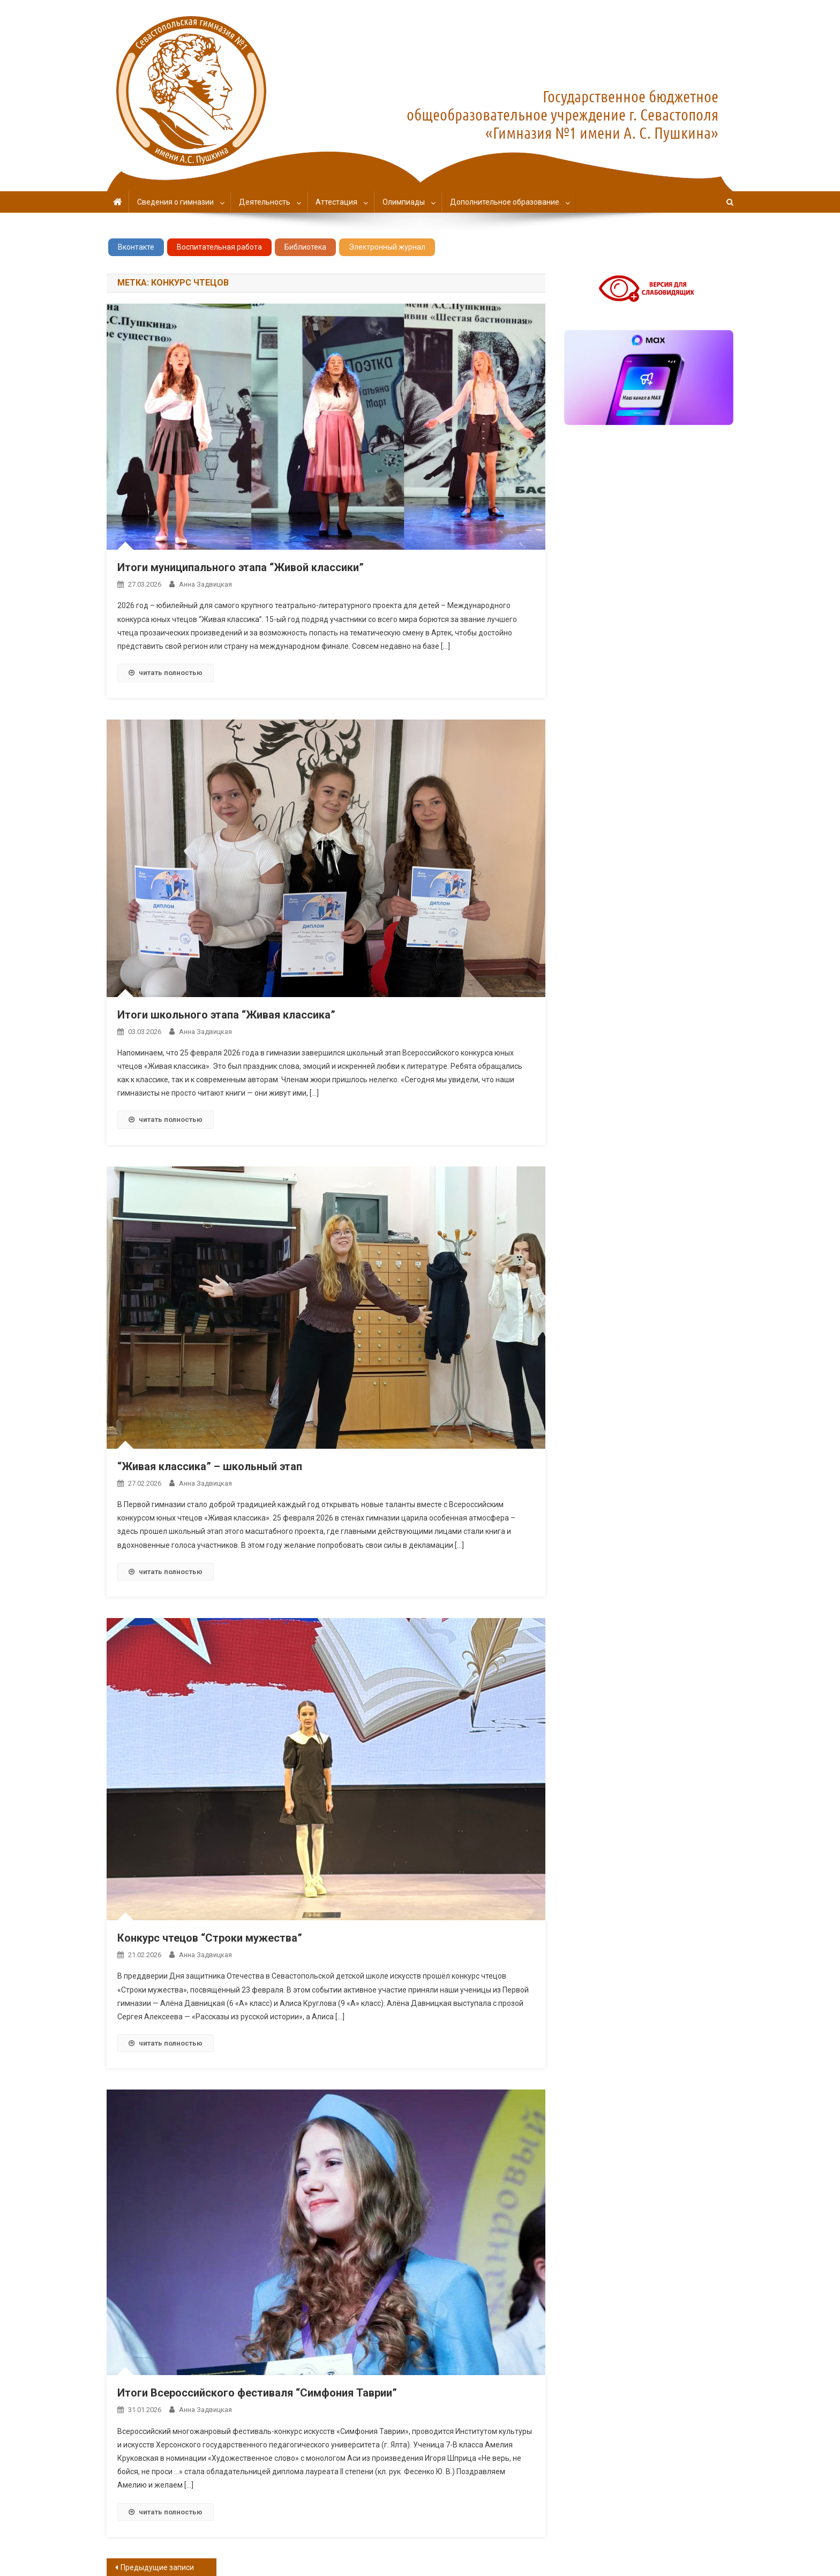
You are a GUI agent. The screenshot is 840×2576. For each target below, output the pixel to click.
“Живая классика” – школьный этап (209, 1466)
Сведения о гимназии (175, 202)
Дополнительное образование (504, 202)
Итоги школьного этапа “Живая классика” (226, 1014)
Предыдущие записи (157, 2567)
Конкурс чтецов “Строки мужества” (209, 1937)
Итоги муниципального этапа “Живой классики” (240, 567)
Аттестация (336, 202)
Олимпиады (403, 202)
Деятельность (264, 202)
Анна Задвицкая (205, 584)
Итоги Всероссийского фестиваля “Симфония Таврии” (257, 2392)
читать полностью (165, 673)
